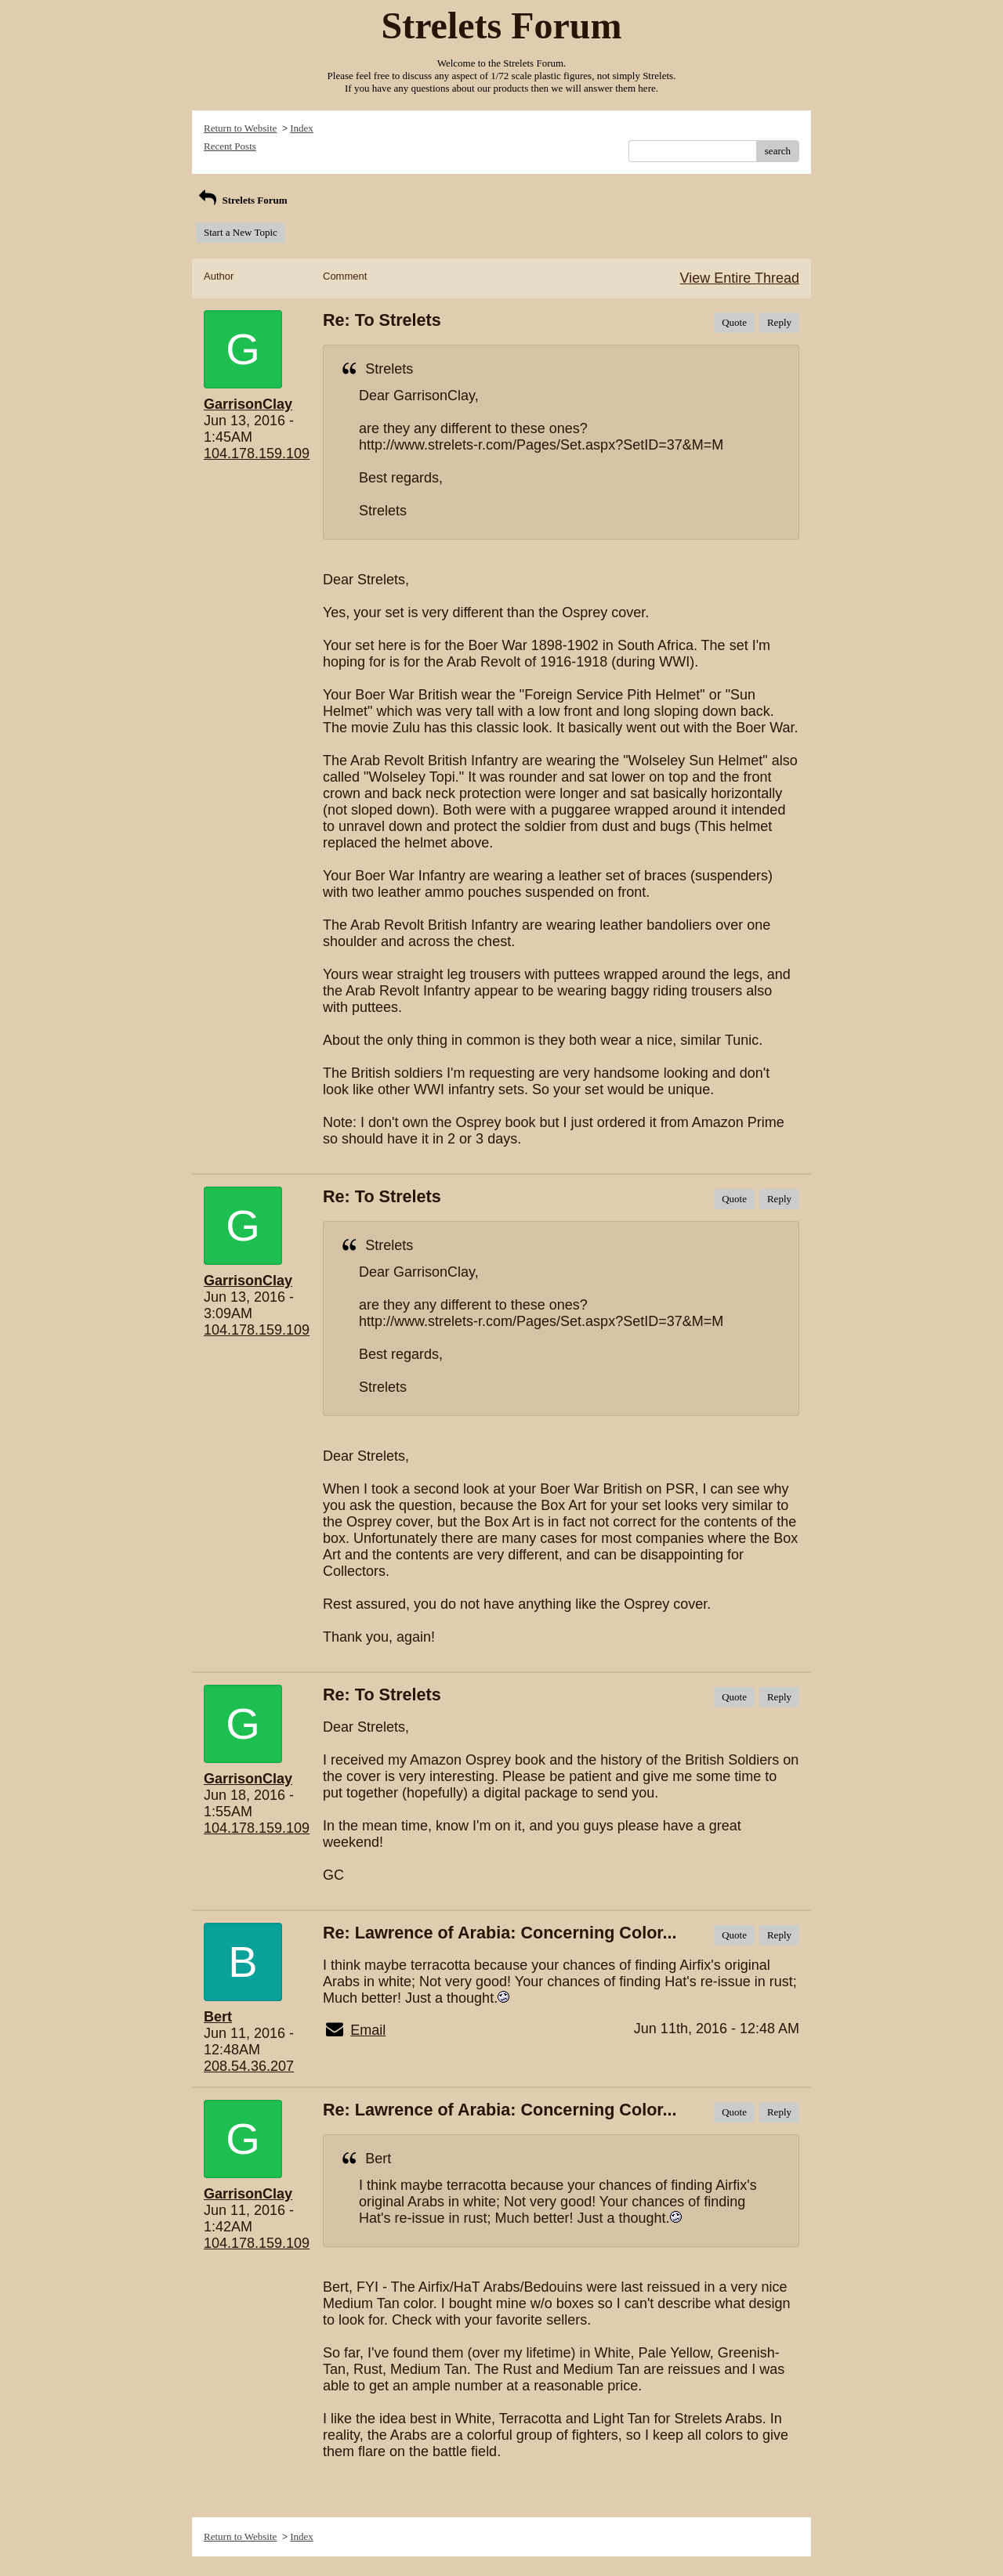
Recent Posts (230, 146)
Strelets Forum (242, 200)
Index (301, 128)
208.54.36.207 (249, 2066)
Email (368, 2030)
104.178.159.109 (257, 453)
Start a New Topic (240, 232)
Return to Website (240, 128)
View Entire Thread (739, 278)
